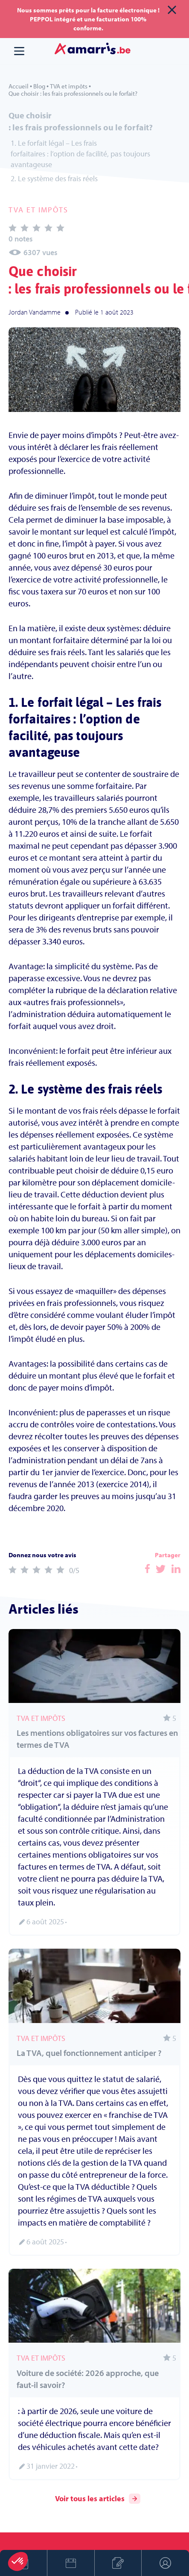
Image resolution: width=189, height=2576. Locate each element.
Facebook (147, 1568)
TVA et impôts (68, 86)
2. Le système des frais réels (54, 178)
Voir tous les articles (97, 2499)
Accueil (19, 86)
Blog (39, 86)
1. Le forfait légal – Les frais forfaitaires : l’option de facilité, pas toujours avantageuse (80, 153)
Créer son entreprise (117, 2563)
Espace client (165, 2563)
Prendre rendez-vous (70, 2563)
